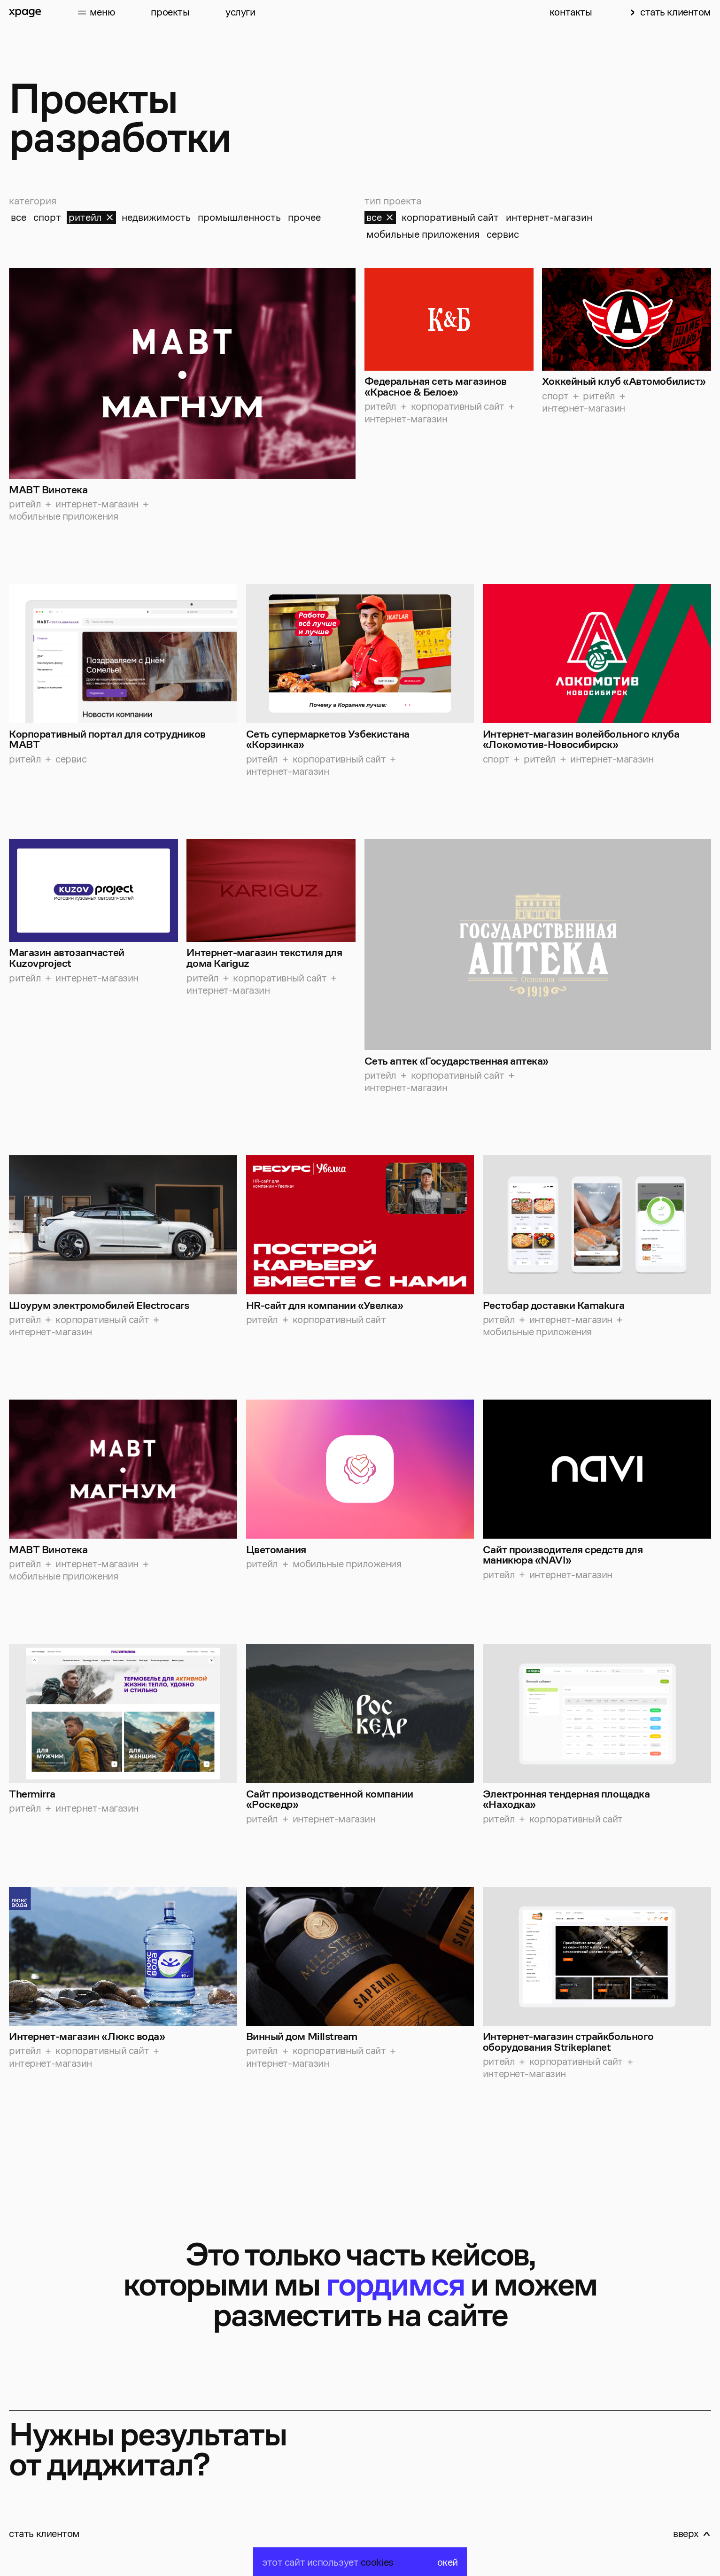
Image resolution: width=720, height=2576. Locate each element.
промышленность (239, 217)
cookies (377, 2562)
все (18, 217)
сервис (503, 234)
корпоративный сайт (450, 217)
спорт (47, 217)
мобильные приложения (423, 234)
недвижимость (156, 217)
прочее (304, 217)
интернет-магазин (549, 217)
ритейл (92, 217)
